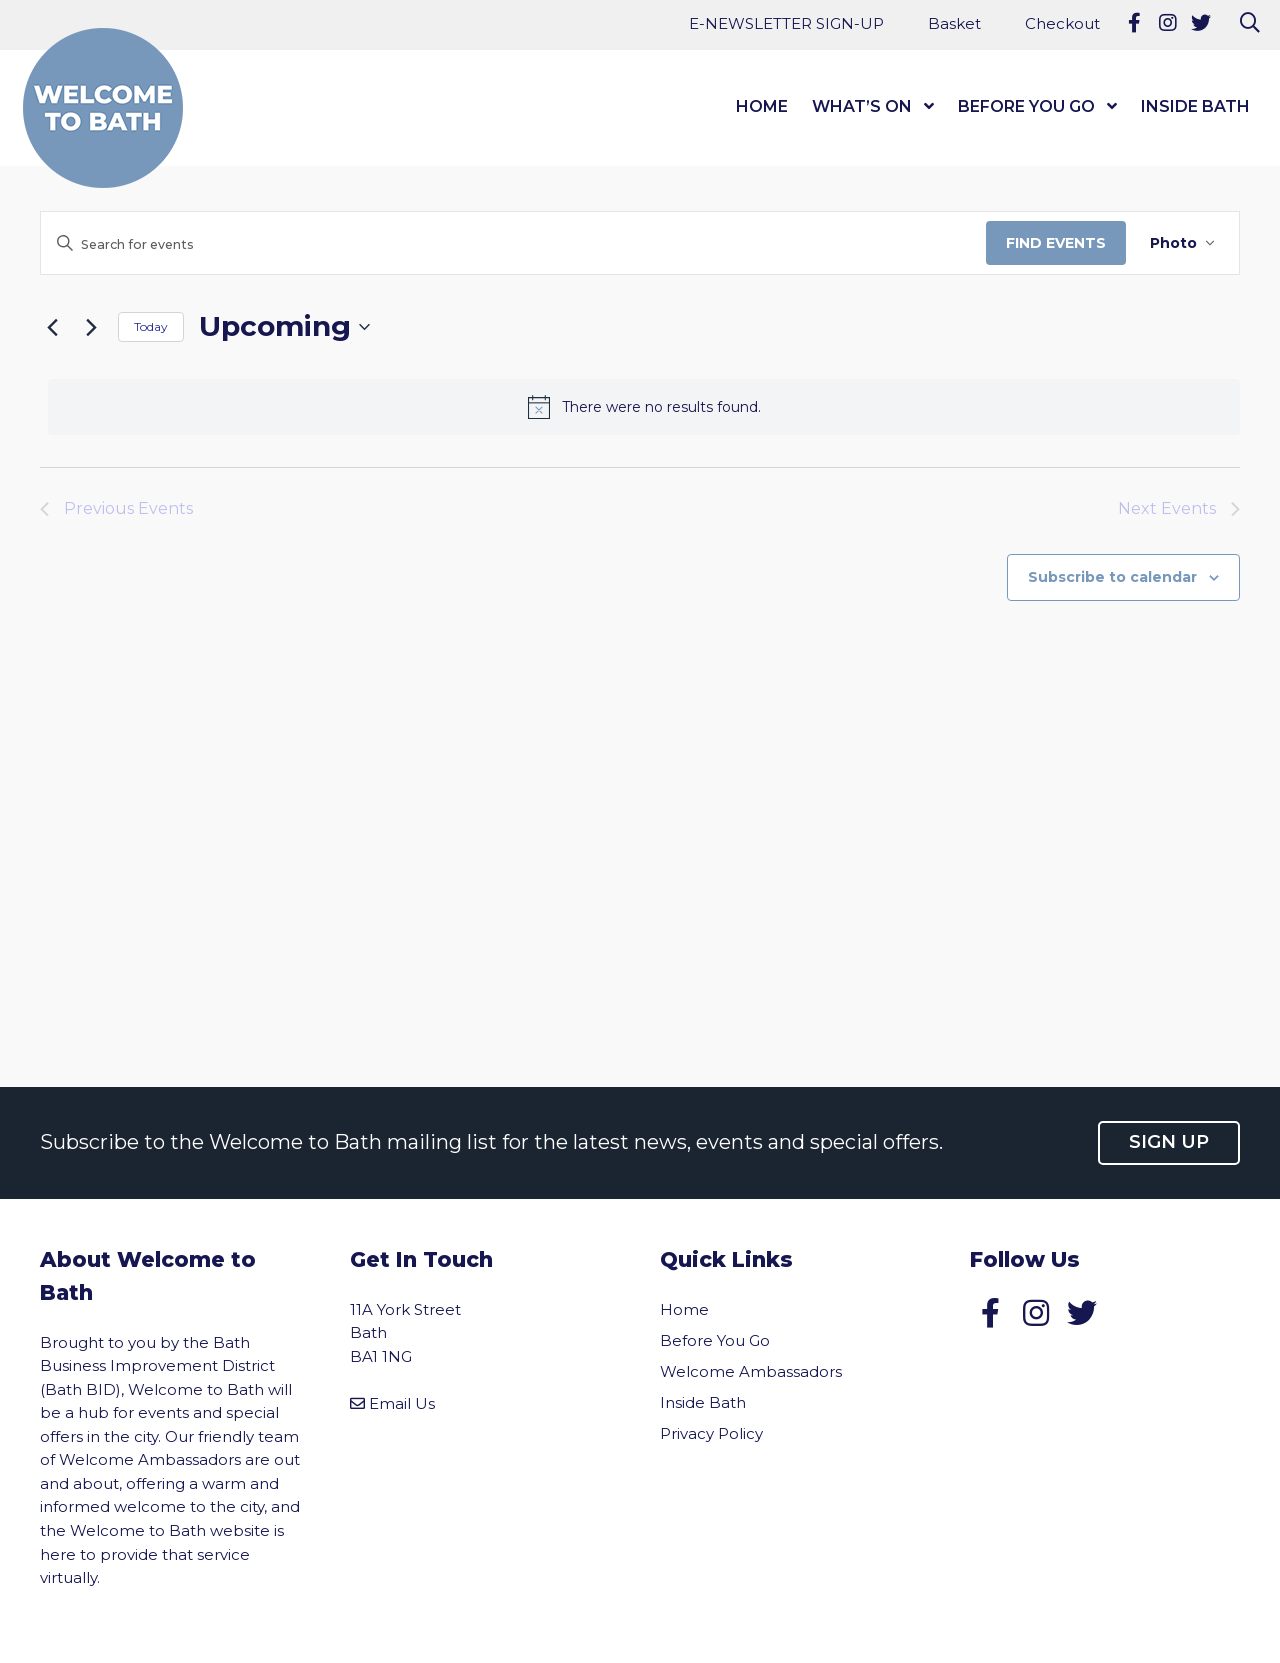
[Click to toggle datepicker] (284, 327)
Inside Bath (1195, 106)
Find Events (1056, 243)
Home (762, 106)
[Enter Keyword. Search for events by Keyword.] (513, 244)
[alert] (644, 407)
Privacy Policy (711, 1433)
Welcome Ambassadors (751, 1371)
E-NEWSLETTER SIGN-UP (786, 23)
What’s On (862, 106)
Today (151, 326)
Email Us (402, 1403)
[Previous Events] (52, 327)
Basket (954, 23)
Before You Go (1026, 106)
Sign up (1169, 1142)
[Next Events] (91, 327)
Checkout (1062, 23)
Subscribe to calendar (1112, 577)
